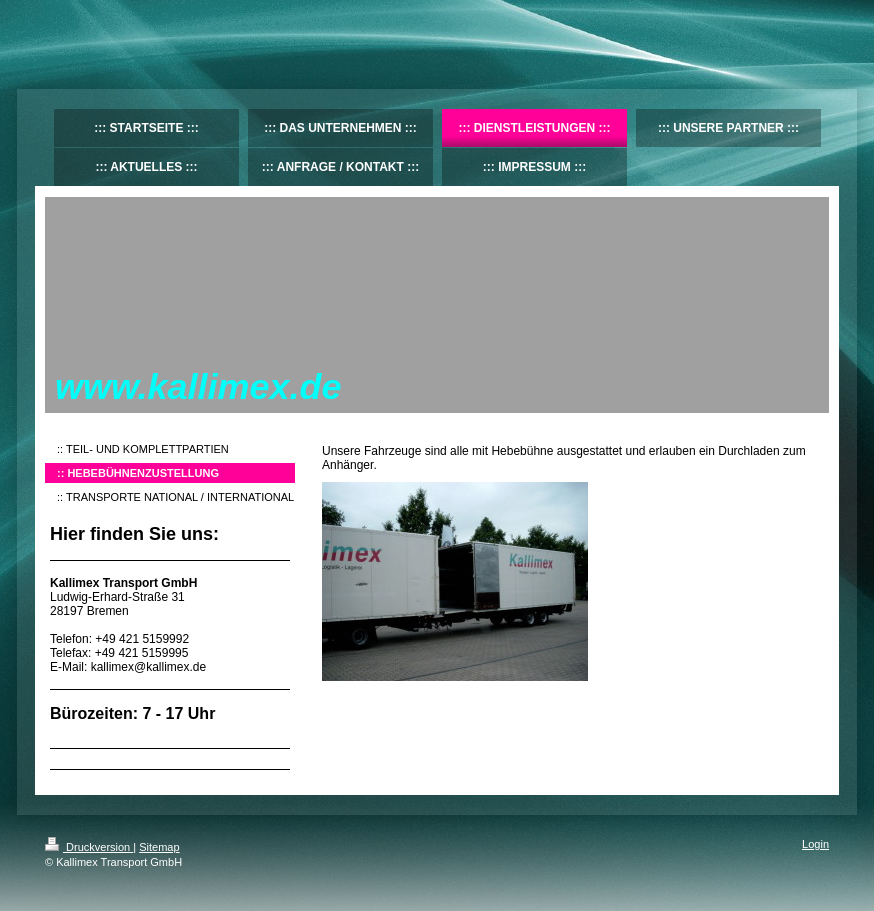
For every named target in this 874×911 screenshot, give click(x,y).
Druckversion (89, 847)
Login (815, 844)
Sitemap (159, 847)
